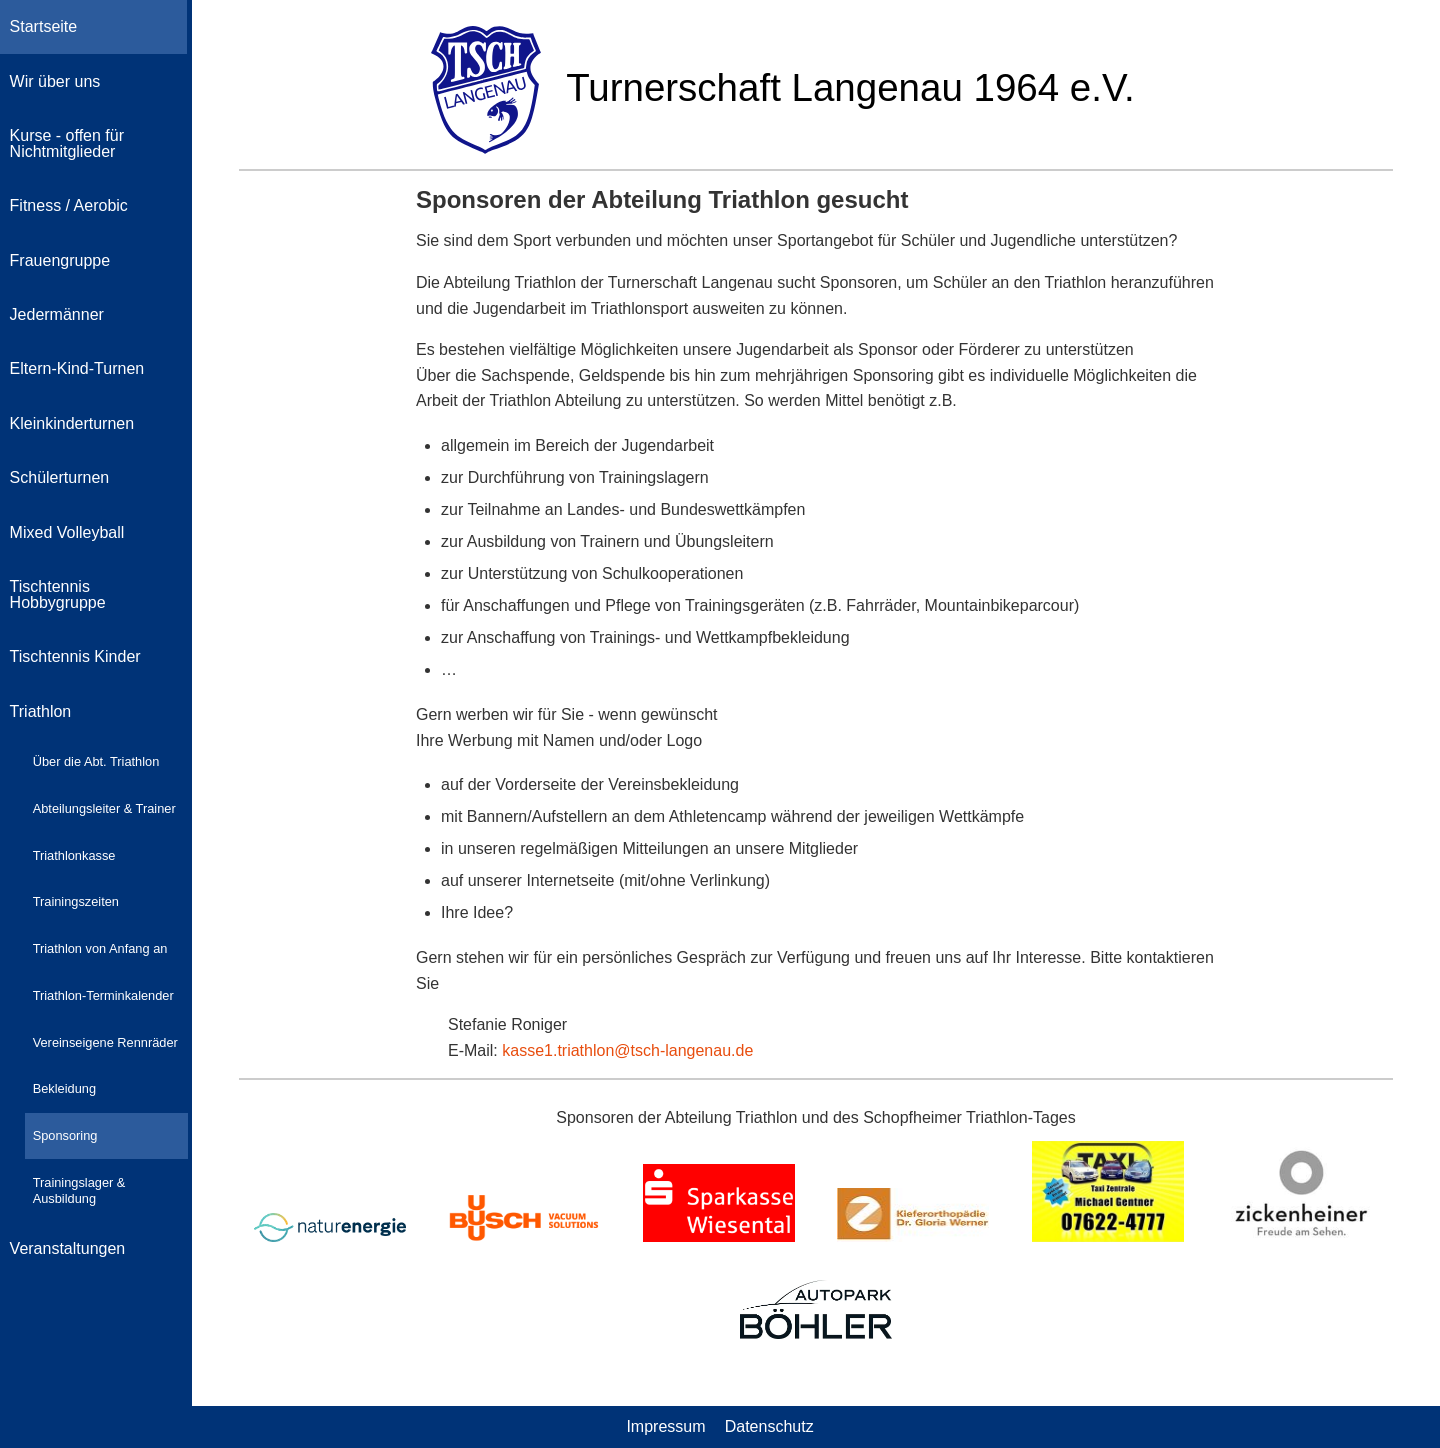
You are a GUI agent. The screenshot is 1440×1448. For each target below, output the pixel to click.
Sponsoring (65, 1135)
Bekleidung (64, 1088)
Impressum (665, 1426)
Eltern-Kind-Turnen (77, 368)
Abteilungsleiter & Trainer (104, 808)
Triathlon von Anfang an (100, 948)
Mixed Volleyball (67, 532)
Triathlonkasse (74, 855)
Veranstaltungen (68, 1248)
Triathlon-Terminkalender (103, 995)
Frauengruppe (60, 260)
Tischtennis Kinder (75, 656)
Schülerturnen (60, 477)
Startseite (44, 26)
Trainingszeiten (76, 901)
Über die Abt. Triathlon (96, 761)
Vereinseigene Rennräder (105, 1042)
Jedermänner (57, 314)
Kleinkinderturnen (72, 423)
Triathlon (41, 711)
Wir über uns (55, 81)
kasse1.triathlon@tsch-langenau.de (627, 1050)
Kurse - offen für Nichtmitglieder (67, 143)
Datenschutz (769, 1426)
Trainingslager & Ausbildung (79, 1190)
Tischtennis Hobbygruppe (58, 594)
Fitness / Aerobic (69, 205)
